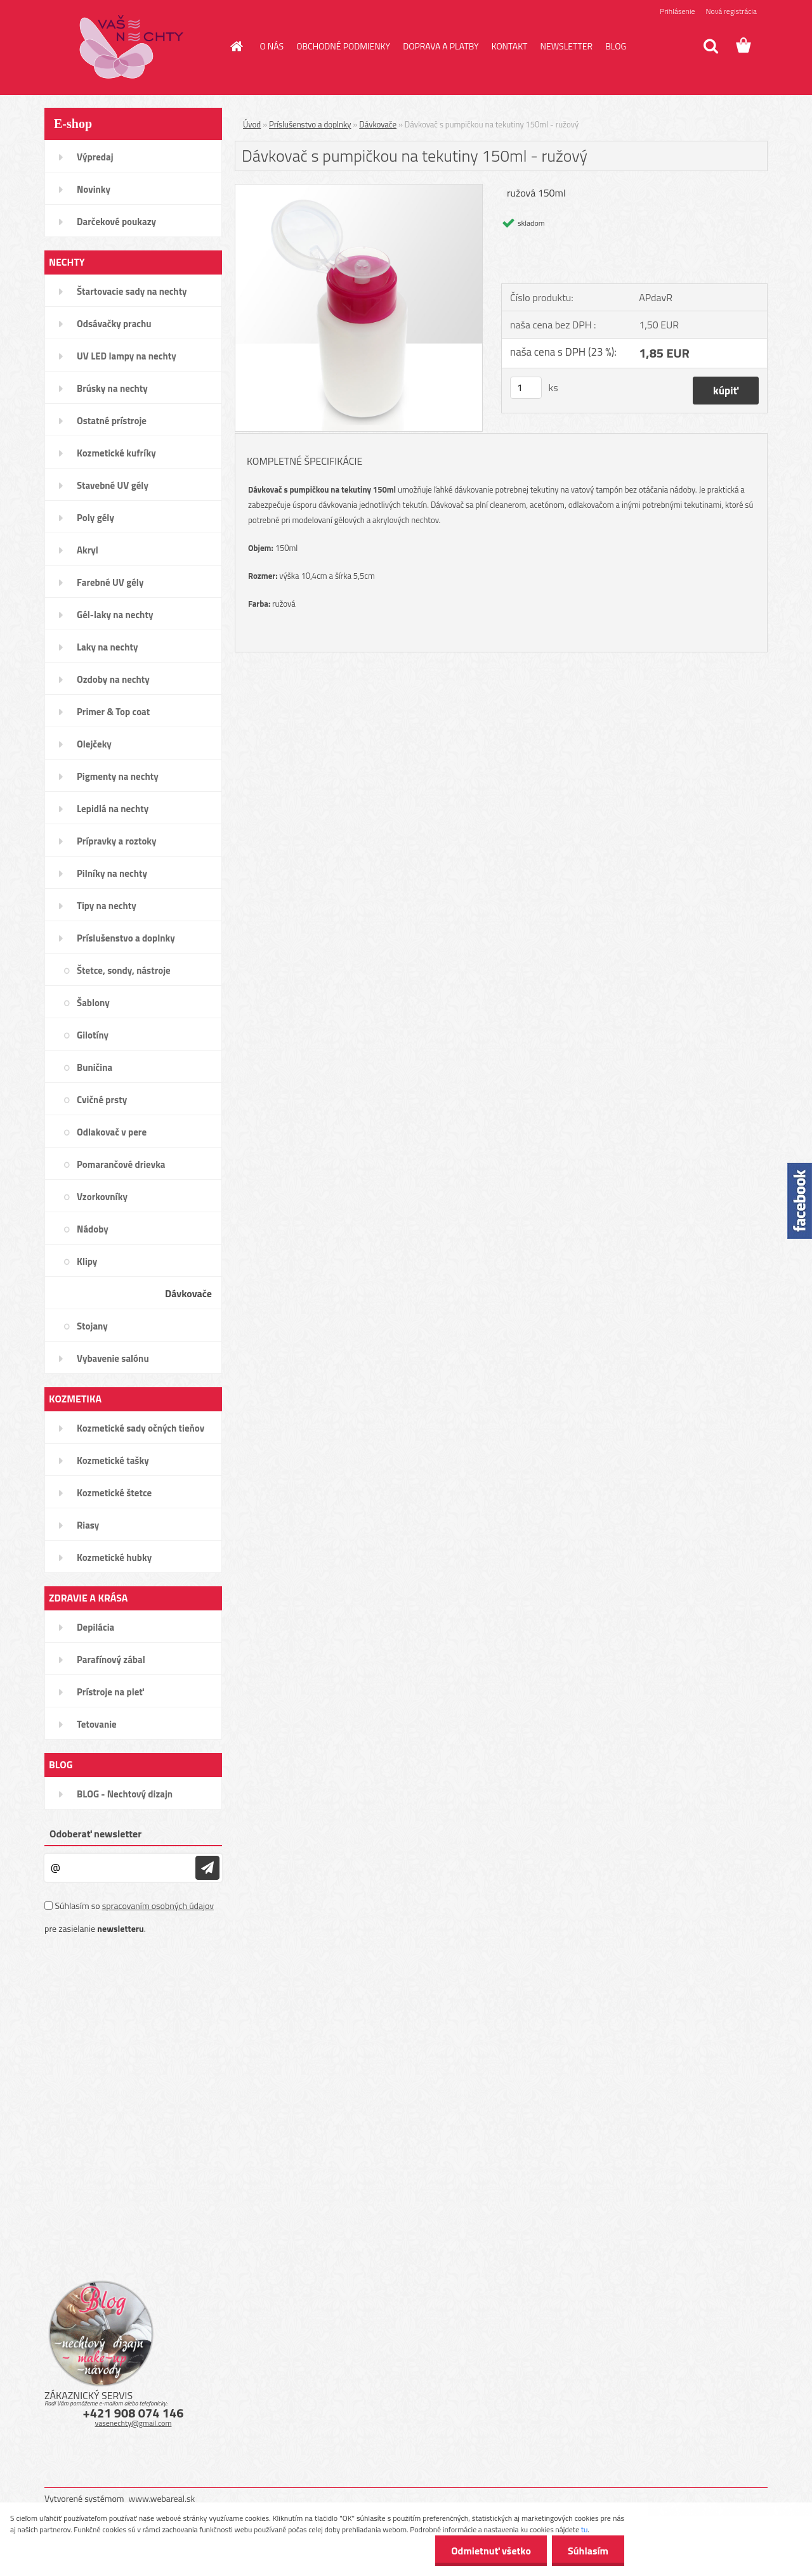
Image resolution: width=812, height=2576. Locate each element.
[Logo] (131, 47)
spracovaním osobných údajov (158, 1905)
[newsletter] (207, 1867)
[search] (710, 46)
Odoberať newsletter (95, 1833)
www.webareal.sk (162, 2498)
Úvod (252, 124)
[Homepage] (236, 46)
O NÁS (272, 46)
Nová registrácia (731, 11)
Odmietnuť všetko (491, 2550)
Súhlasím (588, 2550)
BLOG (615, 46)
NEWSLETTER (566, 46)
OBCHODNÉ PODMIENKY (343, 46)
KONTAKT (510, 46)
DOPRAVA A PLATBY (441, 46)
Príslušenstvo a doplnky (310, 124)
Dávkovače (377, 124)
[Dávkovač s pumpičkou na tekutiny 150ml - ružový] (358, 189)
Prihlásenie (677, 11)
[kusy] (526, 388)
